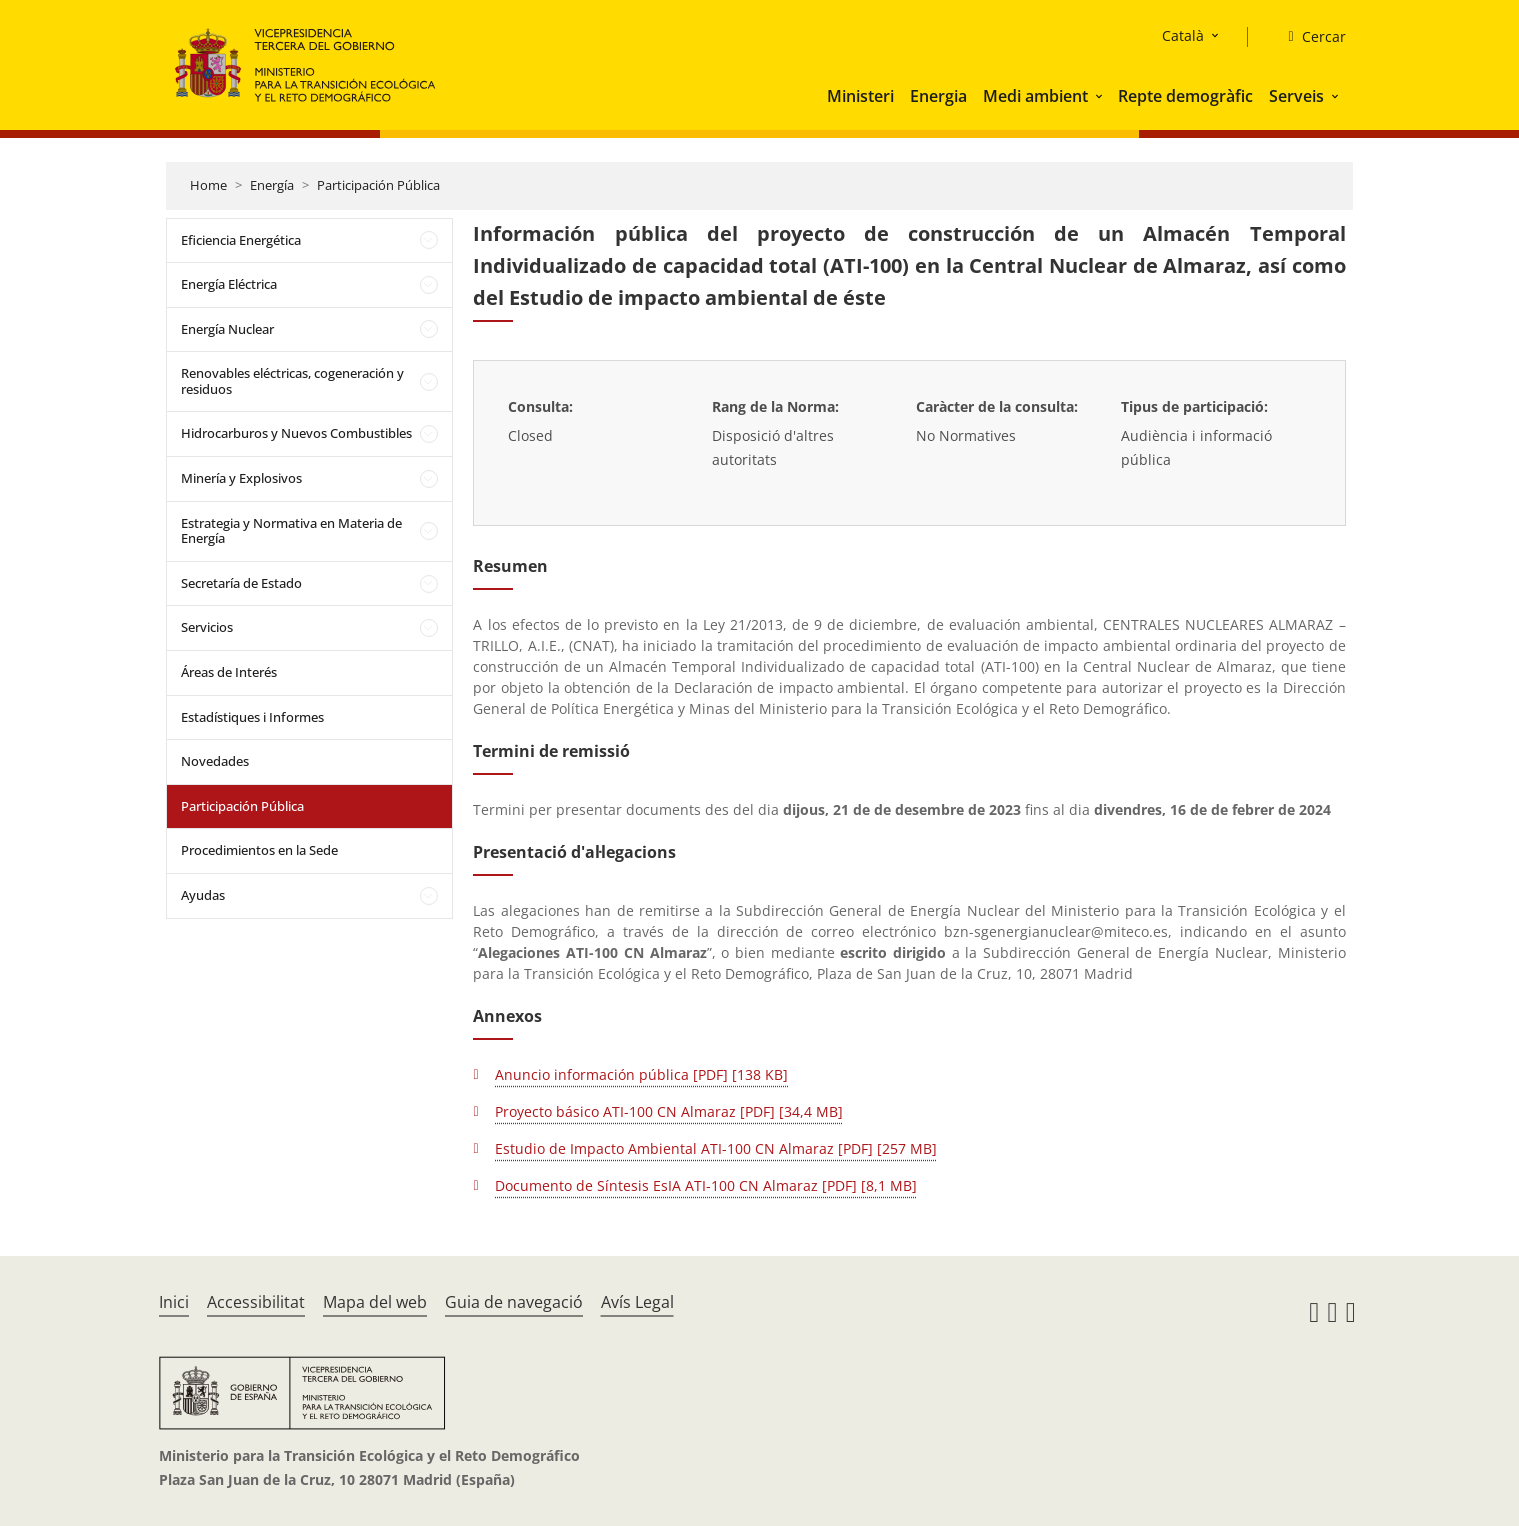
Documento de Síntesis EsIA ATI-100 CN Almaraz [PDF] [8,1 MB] (706, 1185)
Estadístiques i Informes (252, 717)
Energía (272, 185)
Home (208, 185)
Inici (174, 1302)
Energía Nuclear (227, 329)
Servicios (207, 627)
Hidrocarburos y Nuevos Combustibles (296, 433)
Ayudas (203, 895)
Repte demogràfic (1185, 96)
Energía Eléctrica (229, 284)
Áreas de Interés (229, 672)
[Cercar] (1308, 37)
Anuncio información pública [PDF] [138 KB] (641, 1074)
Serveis (1296, 96)
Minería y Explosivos (241, 478)
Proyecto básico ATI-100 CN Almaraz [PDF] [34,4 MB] (669, 1111)
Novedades (215, 761)
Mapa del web (375, 1302)
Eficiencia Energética (241, 240)
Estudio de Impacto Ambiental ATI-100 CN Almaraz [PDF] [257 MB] (716, 1148)
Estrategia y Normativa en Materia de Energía (291, 531)
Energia (938, 96)
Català (1183, 35)
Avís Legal (637, 1302)
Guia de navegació (514, 1302)
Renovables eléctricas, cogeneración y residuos (292, 381)
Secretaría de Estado (241, 583)
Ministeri (860, 96)
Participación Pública (378, 185)
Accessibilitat (256, 1302)
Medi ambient (1035, 96)
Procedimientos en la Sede (259, 850)
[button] (1101, 96)
